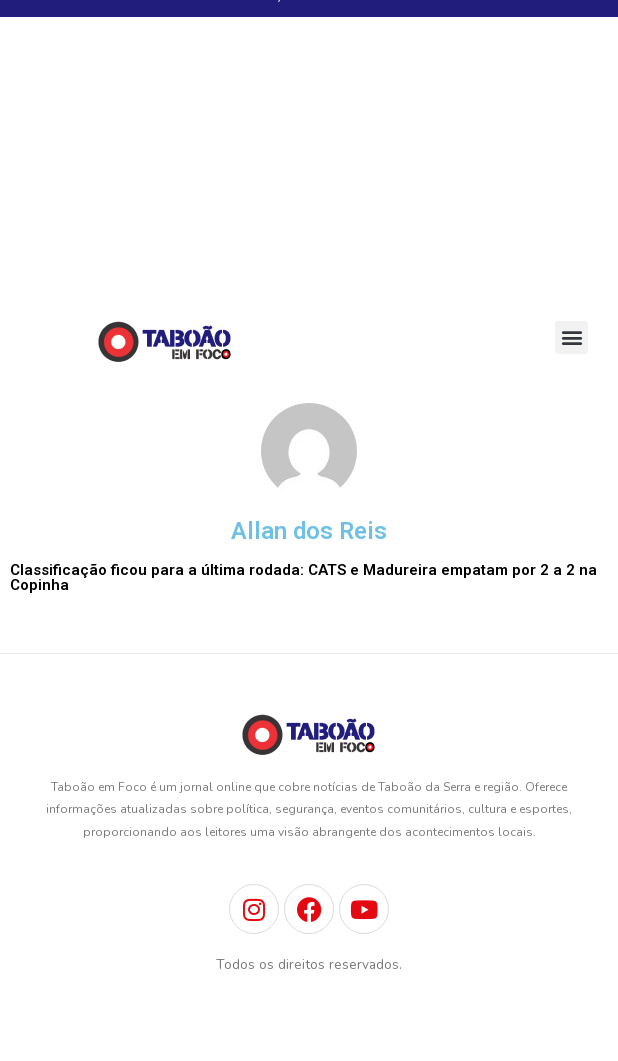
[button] (571, 337)
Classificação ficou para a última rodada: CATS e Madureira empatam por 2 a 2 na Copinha (303, 577)
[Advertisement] (309, 161)
